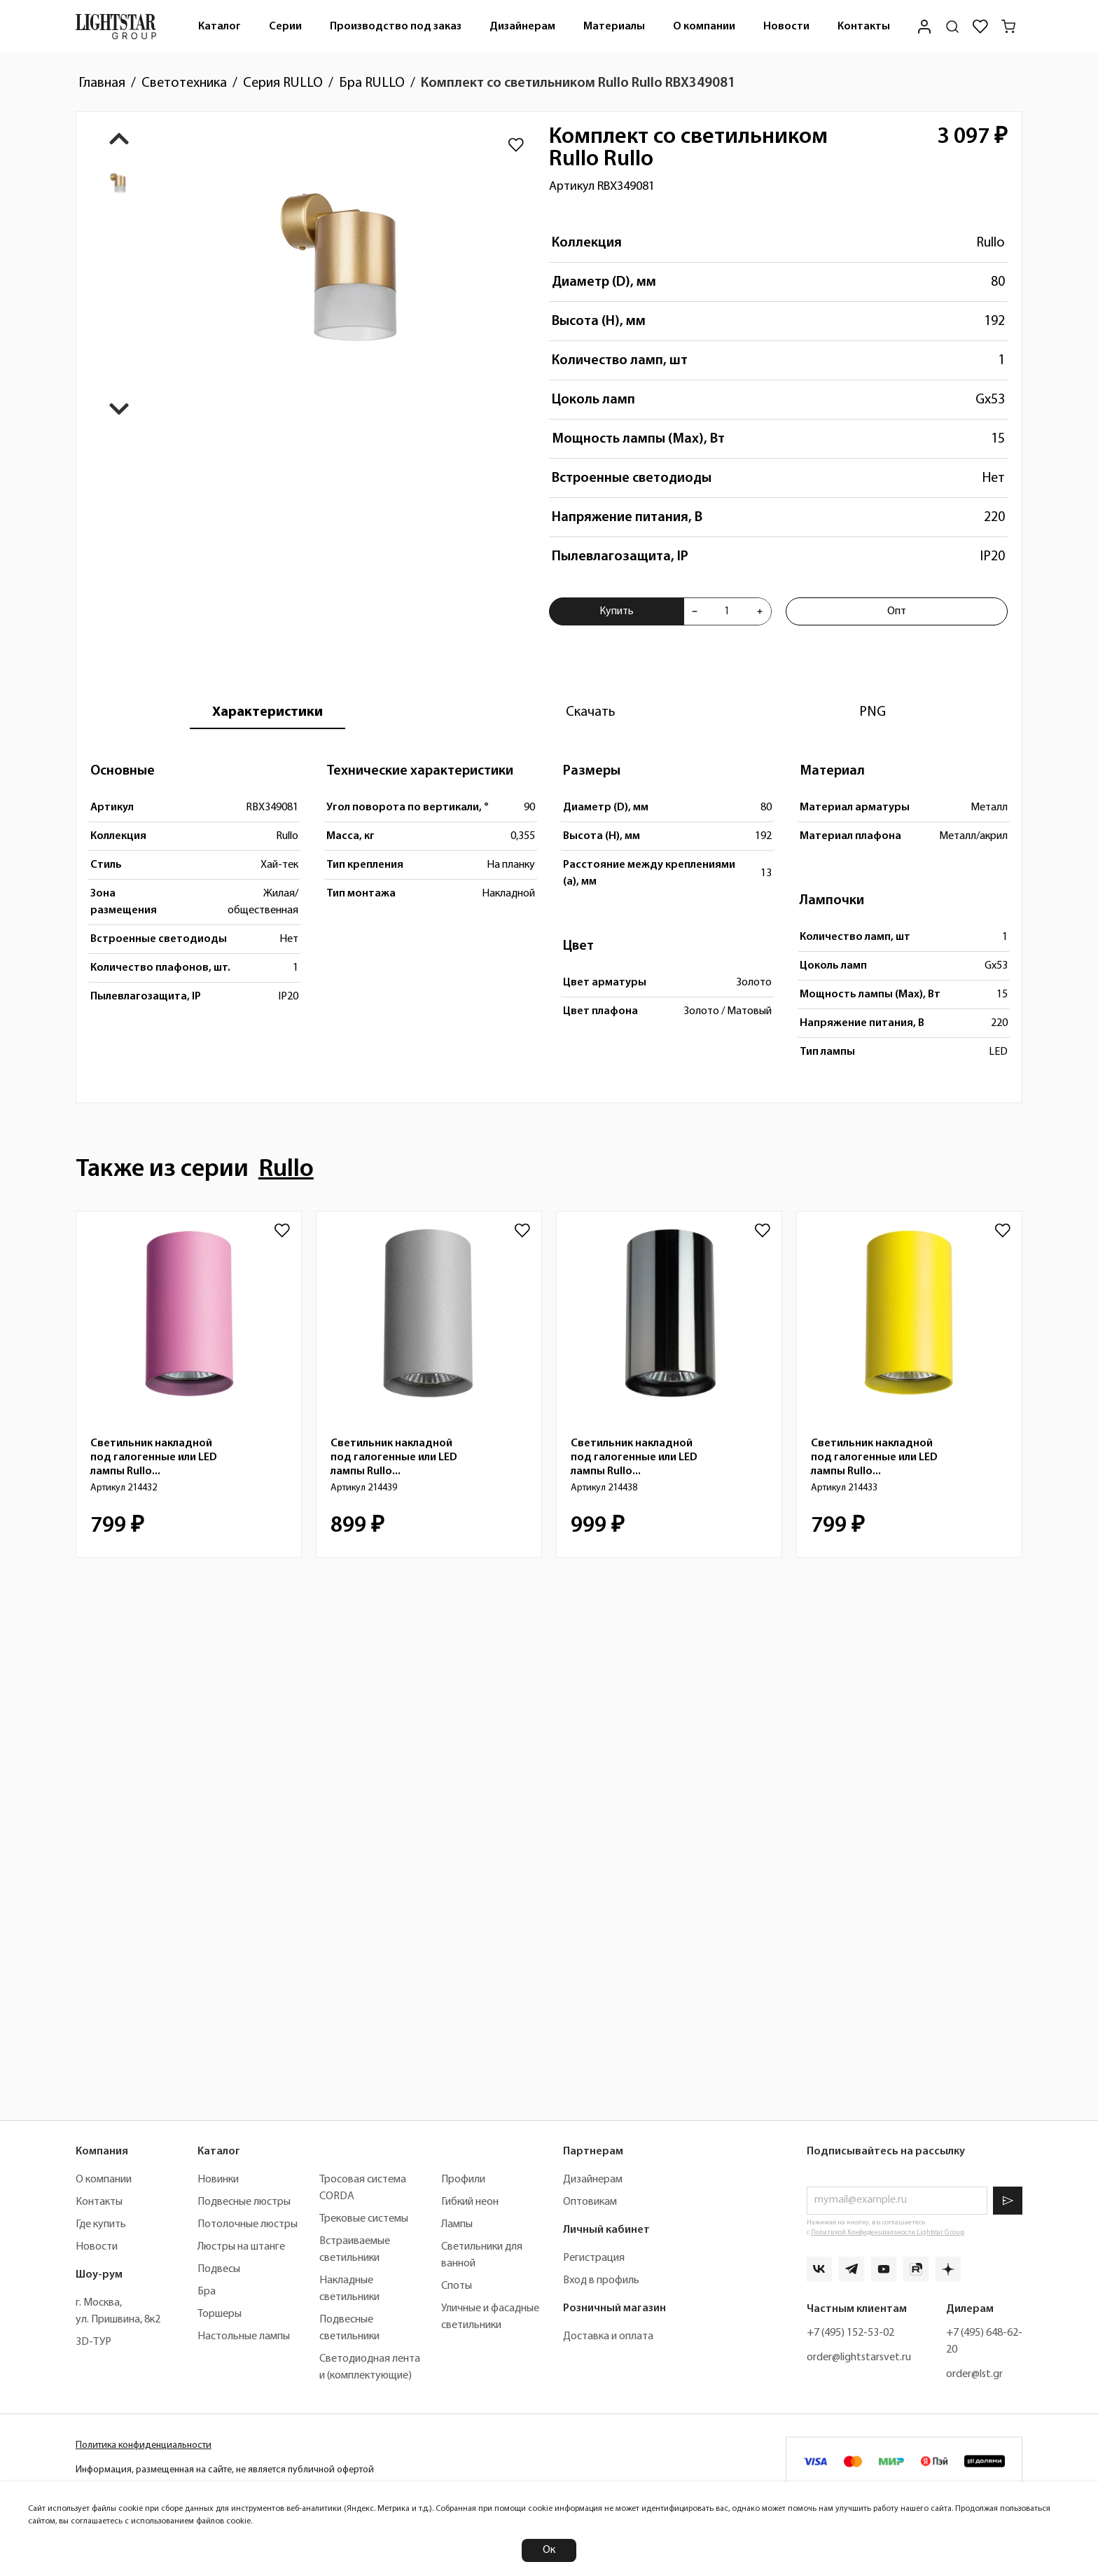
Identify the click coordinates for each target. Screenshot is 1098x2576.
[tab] (267, 712)
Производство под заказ (395, 26)
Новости (786, 26)
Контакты (864, 26)
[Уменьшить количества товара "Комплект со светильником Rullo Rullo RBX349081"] (694, 611)
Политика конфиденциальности (143, 2445)
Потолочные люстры (247, 2224)
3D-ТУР (93, 2342)
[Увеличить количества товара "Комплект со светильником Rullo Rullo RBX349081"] (760, 611)
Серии (285, 26)
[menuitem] (219, 26)
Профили (463, 2179)
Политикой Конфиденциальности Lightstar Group (887, 2232)
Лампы (457, 2224)
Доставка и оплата (608, 2336)
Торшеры (219, 2314)
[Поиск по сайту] (952, 27)
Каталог (219, 26)
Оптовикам (590, 2202)
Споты (456, 2286)
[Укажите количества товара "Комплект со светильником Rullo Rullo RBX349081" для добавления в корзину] (727, 611)
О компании (704, 26)
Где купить (101, 2224)
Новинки (218, 2179)
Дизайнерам (522, 26)
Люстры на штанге (241, 2246)
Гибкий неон (470, 2202)
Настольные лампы (243, 2336)
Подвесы (218, 2269)
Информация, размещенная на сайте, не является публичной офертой (225, 2470)
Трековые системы (363, 2218)
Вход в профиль (601, 2280)
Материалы (614, 26)
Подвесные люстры (244, 2202)
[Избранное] (980, 27)
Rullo (990, 243)
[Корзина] (1008, 27)
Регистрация (594, 2258)
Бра (206, 2291)
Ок (549, 2550)
